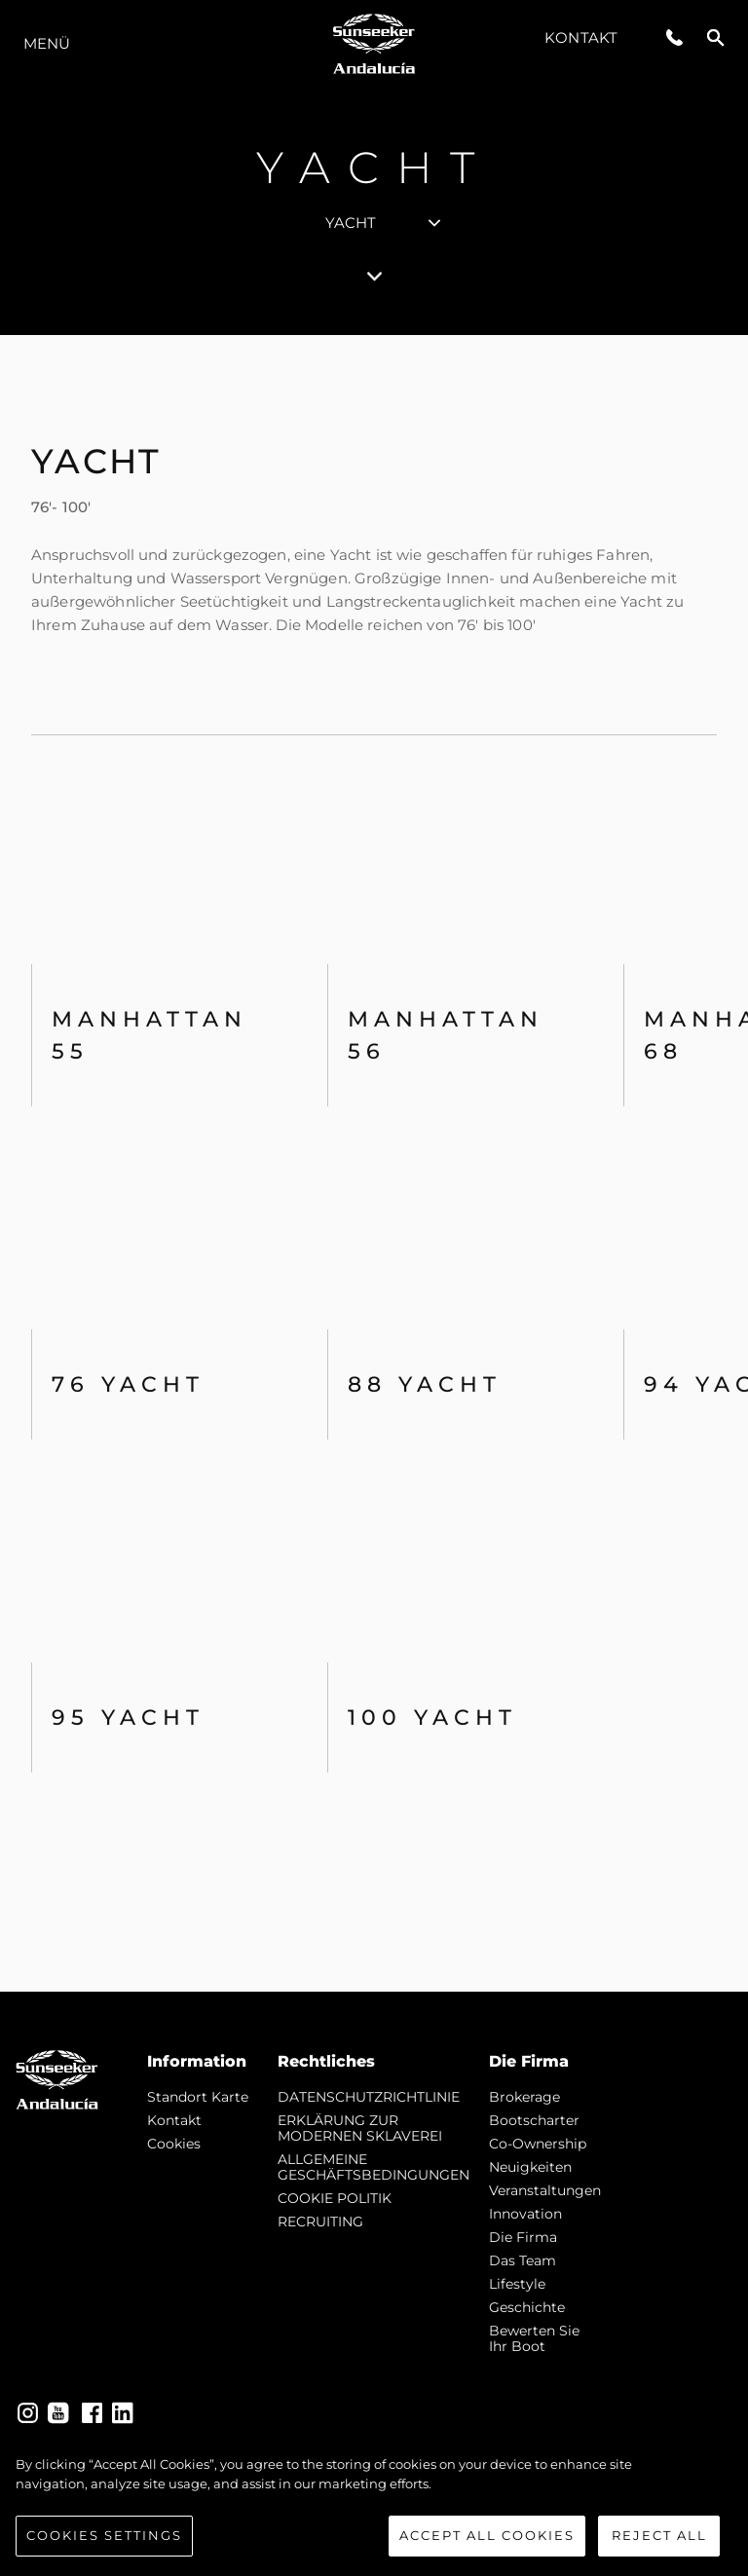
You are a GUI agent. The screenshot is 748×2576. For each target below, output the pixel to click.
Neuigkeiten (530, 2167)
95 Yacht (128, 1717)
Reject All (659, 2536)
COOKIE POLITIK (335, 2198)
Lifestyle (517, 2284)
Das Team (522, 2260)
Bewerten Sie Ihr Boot (534, 2338)
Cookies (174, 2143)
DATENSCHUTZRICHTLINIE (369, 2097)
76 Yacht (128, 1384)
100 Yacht (432, 1717)
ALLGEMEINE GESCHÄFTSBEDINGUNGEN (373, 2167)
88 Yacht (425, 1384)
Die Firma (523, 2237)
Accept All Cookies (487, 2536)
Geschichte (527, 2307)
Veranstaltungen (545, 2190)
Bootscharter (534, 2120)
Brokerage (524, 2097)
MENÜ (46, 43)
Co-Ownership (537, 2143)
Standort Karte (197, 2097)
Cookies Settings (104, 2536)
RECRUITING (320, 2221)
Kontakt (580, 37)
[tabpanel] (374, 1163)
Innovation (525, 2213)
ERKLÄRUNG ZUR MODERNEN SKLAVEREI (360, 2128)
